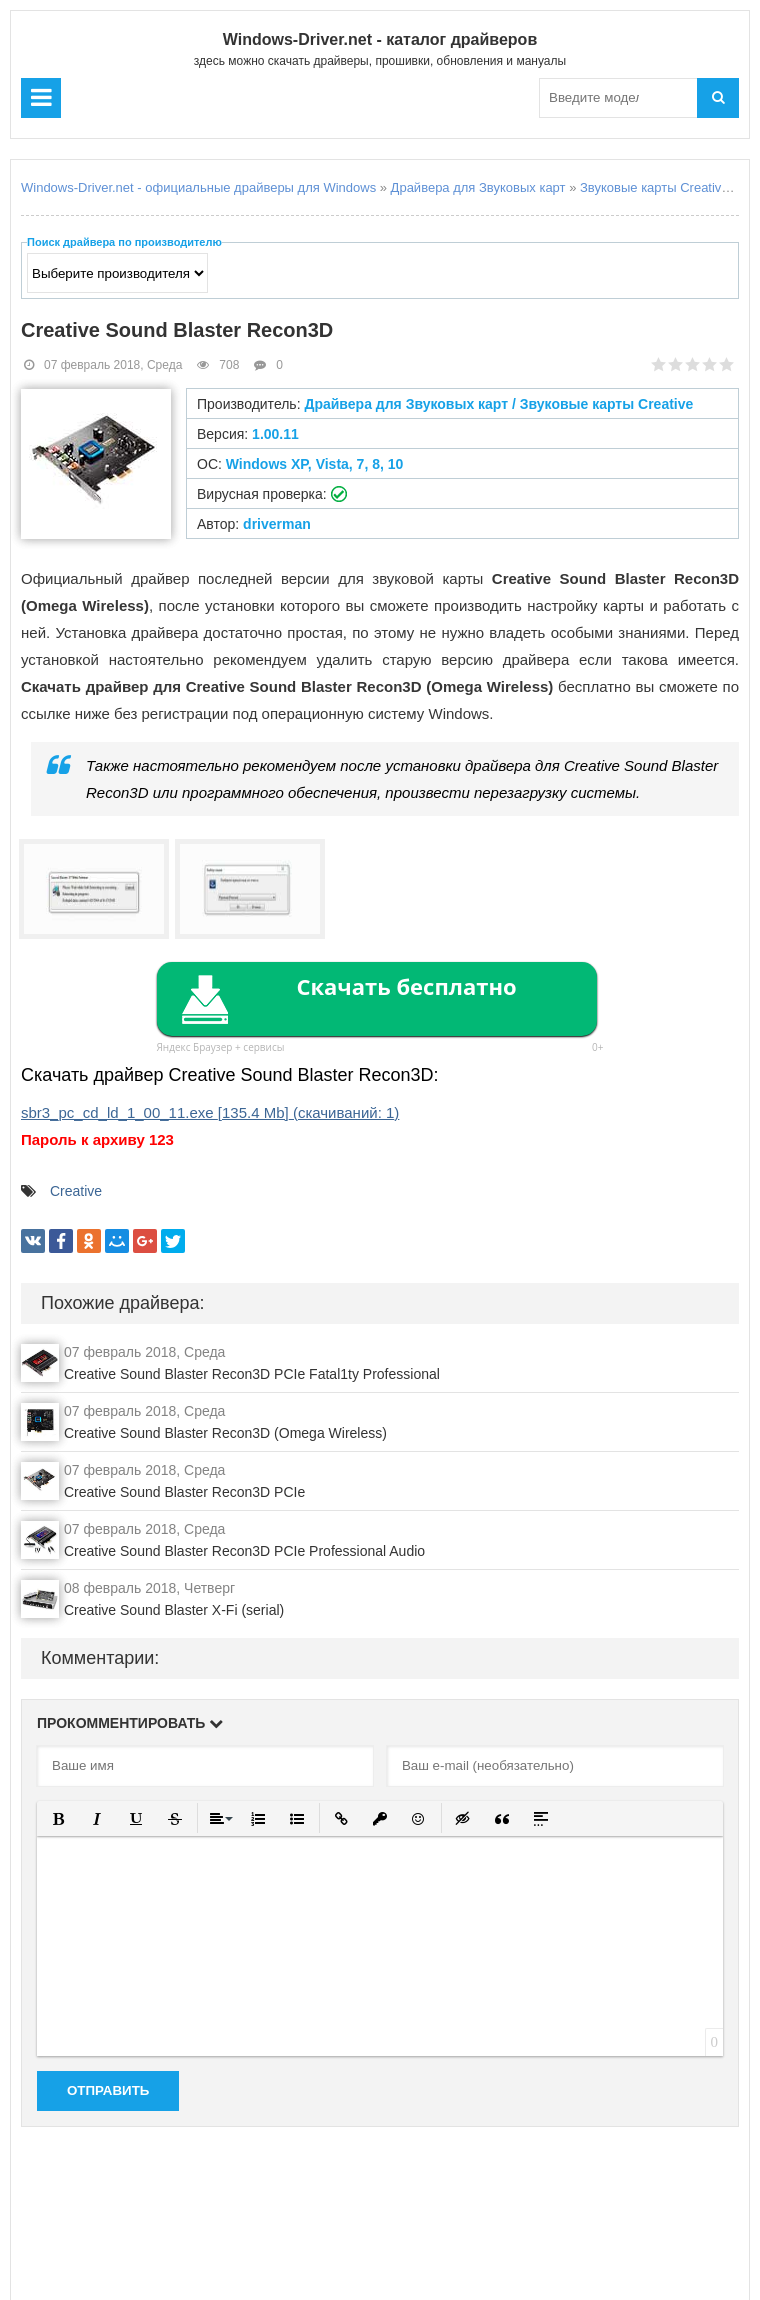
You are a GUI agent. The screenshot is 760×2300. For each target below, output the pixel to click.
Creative (76, 1191)
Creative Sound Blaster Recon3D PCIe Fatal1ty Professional (252, 1374)
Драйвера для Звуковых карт (478, 187)
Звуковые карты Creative (654, 187)
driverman (277, 524)
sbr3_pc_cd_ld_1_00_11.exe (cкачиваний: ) (210, 1112)
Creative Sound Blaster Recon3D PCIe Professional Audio (244, 1551)
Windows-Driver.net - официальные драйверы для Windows (198, 187)
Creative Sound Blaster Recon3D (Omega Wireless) (225, 1433)
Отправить (108, 2090)
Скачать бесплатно (406, 986)
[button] (58, 1818)
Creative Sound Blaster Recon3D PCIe (184, 1492)
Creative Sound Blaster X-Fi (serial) (174, 1610)
